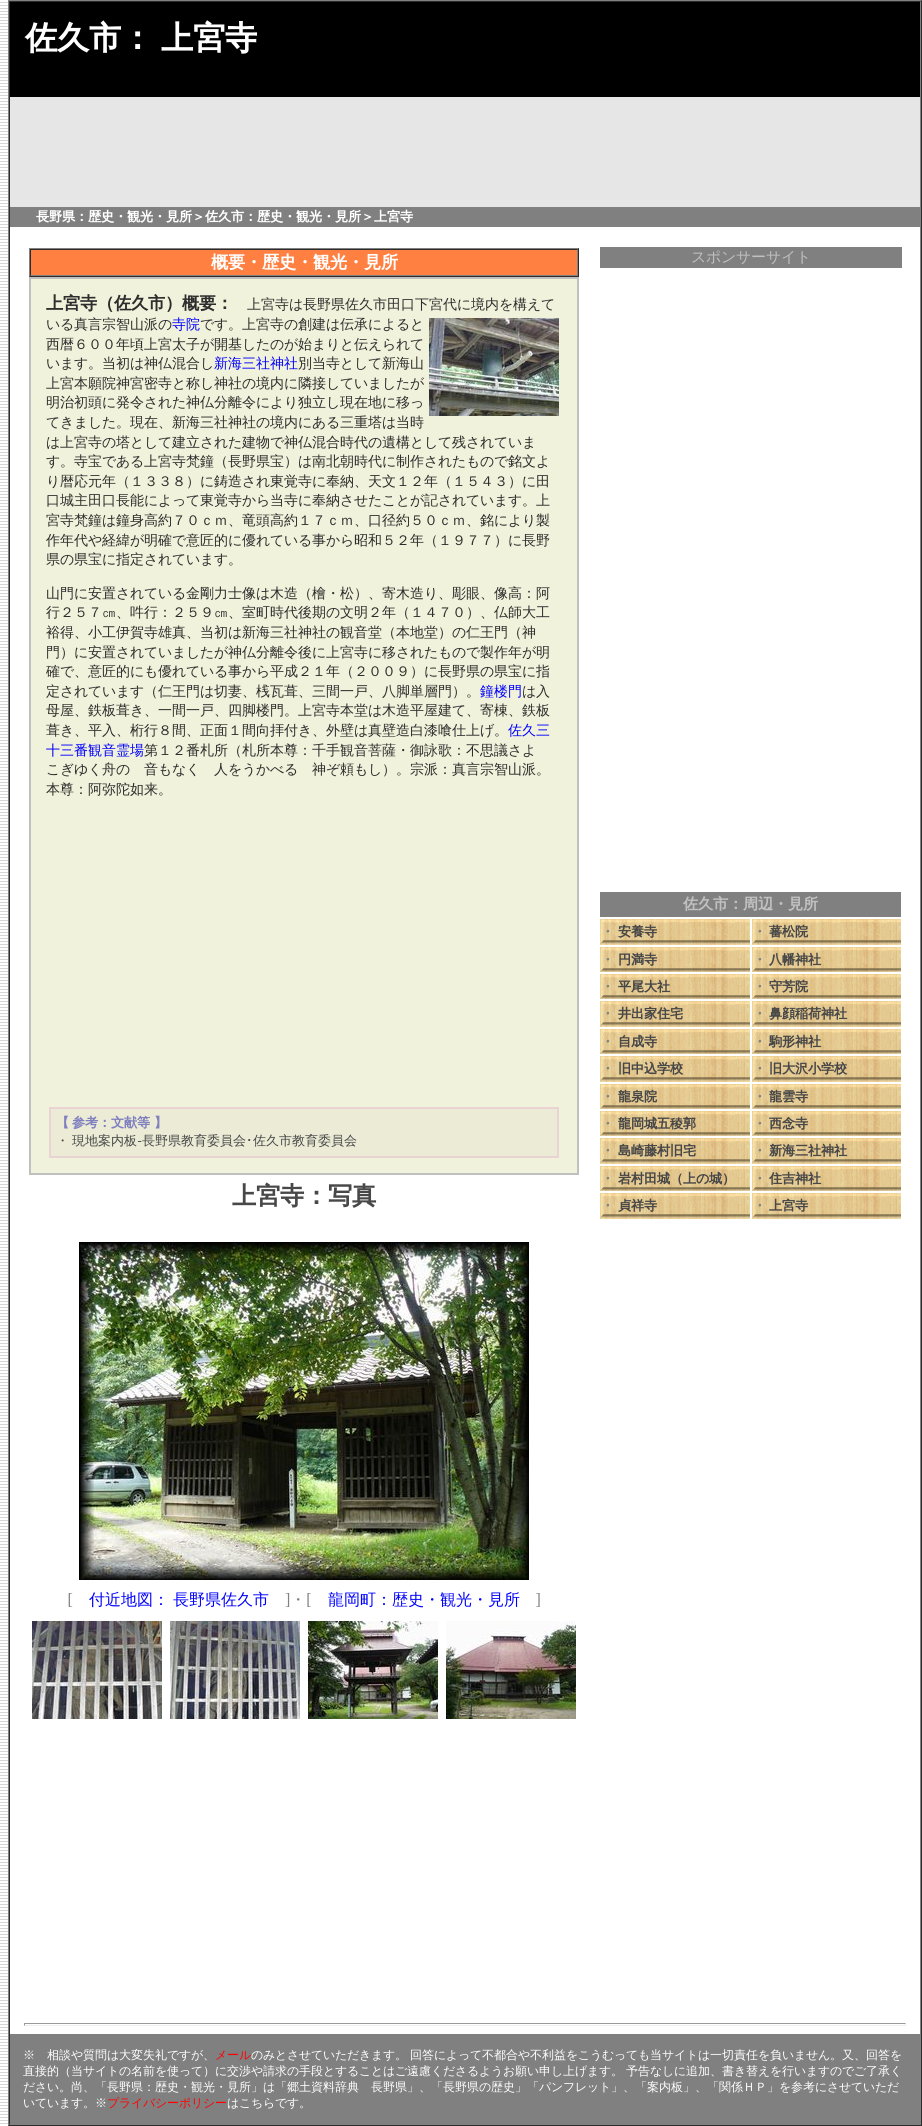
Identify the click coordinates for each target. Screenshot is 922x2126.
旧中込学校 (650, 1068)
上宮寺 (788, 1205)
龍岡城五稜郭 (657, 1123)
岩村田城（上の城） (676, 1178)
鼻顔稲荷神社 (808, 1013)
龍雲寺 (788, 1096)
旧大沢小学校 (808, 1068)
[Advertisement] (304, 953)
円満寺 (637, 959)
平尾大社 (644, 986)
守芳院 (788, 986)
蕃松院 (788, 931)
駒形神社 (795, 1041)
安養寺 (637, 931)
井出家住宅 (650, 1013)
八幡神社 (795, 959)
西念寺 (788, 1123)
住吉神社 (795, 1178)
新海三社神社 (808, 1150)
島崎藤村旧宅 (657, 1150)
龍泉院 (637, 1096)
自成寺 (637, 1041)
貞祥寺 (637, 1205)
